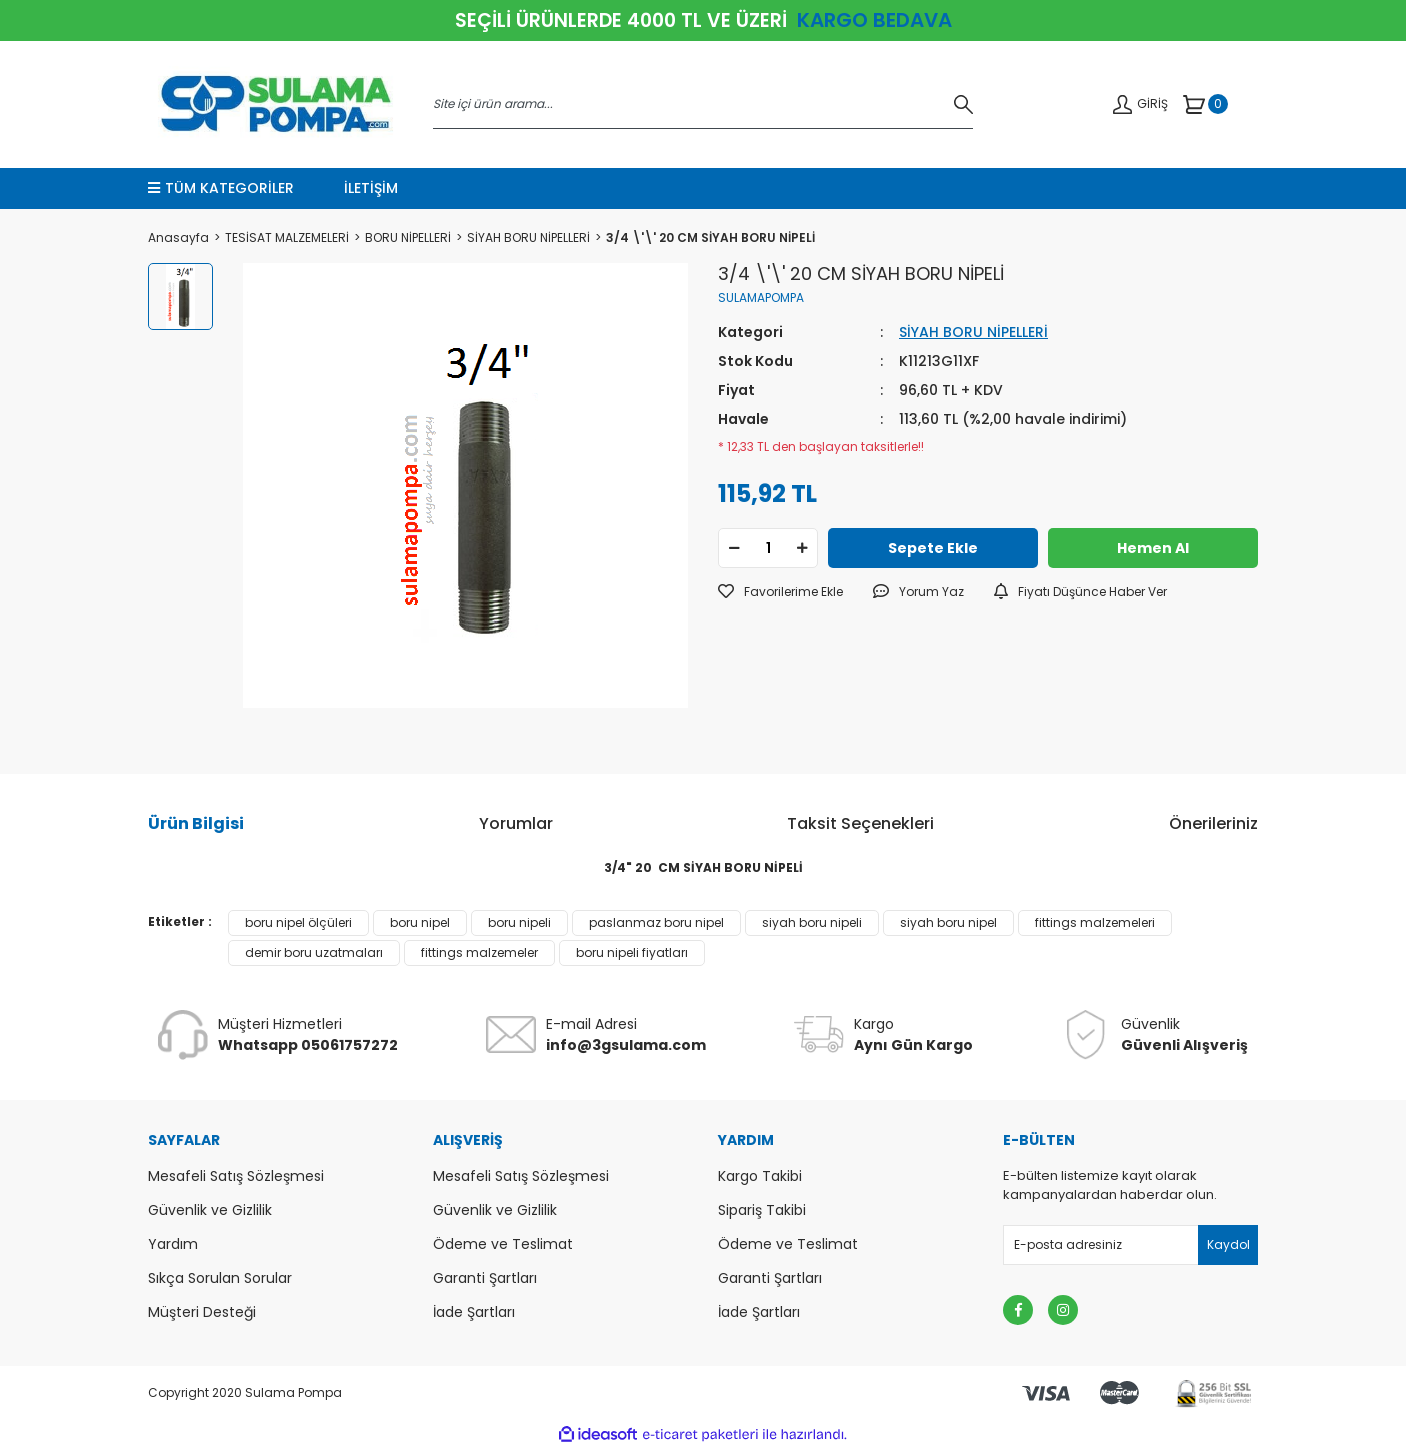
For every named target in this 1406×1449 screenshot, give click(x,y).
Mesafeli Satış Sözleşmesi (236, 1176)
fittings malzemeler (479, 952)
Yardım (173, 1244)
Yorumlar (516, 823)
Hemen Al (1153, 548)
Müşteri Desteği (202, 1312)
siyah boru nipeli (812, 922)
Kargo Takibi (760, 1176)
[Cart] (1205, 104)
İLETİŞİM (371, 188)
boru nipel (420, 922)
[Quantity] (768, 548)
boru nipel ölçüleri (298, 922)
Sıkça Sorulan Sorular (220, 1278)
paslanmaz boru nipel (656, 922)
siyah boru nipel (948, 922)
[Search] (703, 104)
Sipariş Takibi (762, 1210)
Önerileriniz (1213, 823)
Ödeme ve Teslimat (503, 1244)
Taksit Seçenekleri (860, 823)
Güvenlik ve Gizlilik (210, 1210)
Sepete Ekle (933, 548)
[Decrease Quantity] (734, 548)
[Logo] (275, 104)
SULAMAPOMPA (761, 297)
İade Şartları (474, 1312)
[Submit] (1228, 1245)
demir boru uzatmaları (314, 952)
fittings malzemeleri (1095, 922)
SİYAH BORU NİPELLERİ (973, 332)
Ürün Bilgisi (196, 823)
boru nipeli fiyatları (632, 952)
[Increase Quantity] (802, 548)
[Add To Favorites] (780, 592)
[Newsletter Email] (1130, 1245)
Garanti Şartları (485, 1278)
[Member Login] (1140, 104)
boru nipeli (519, 922)
